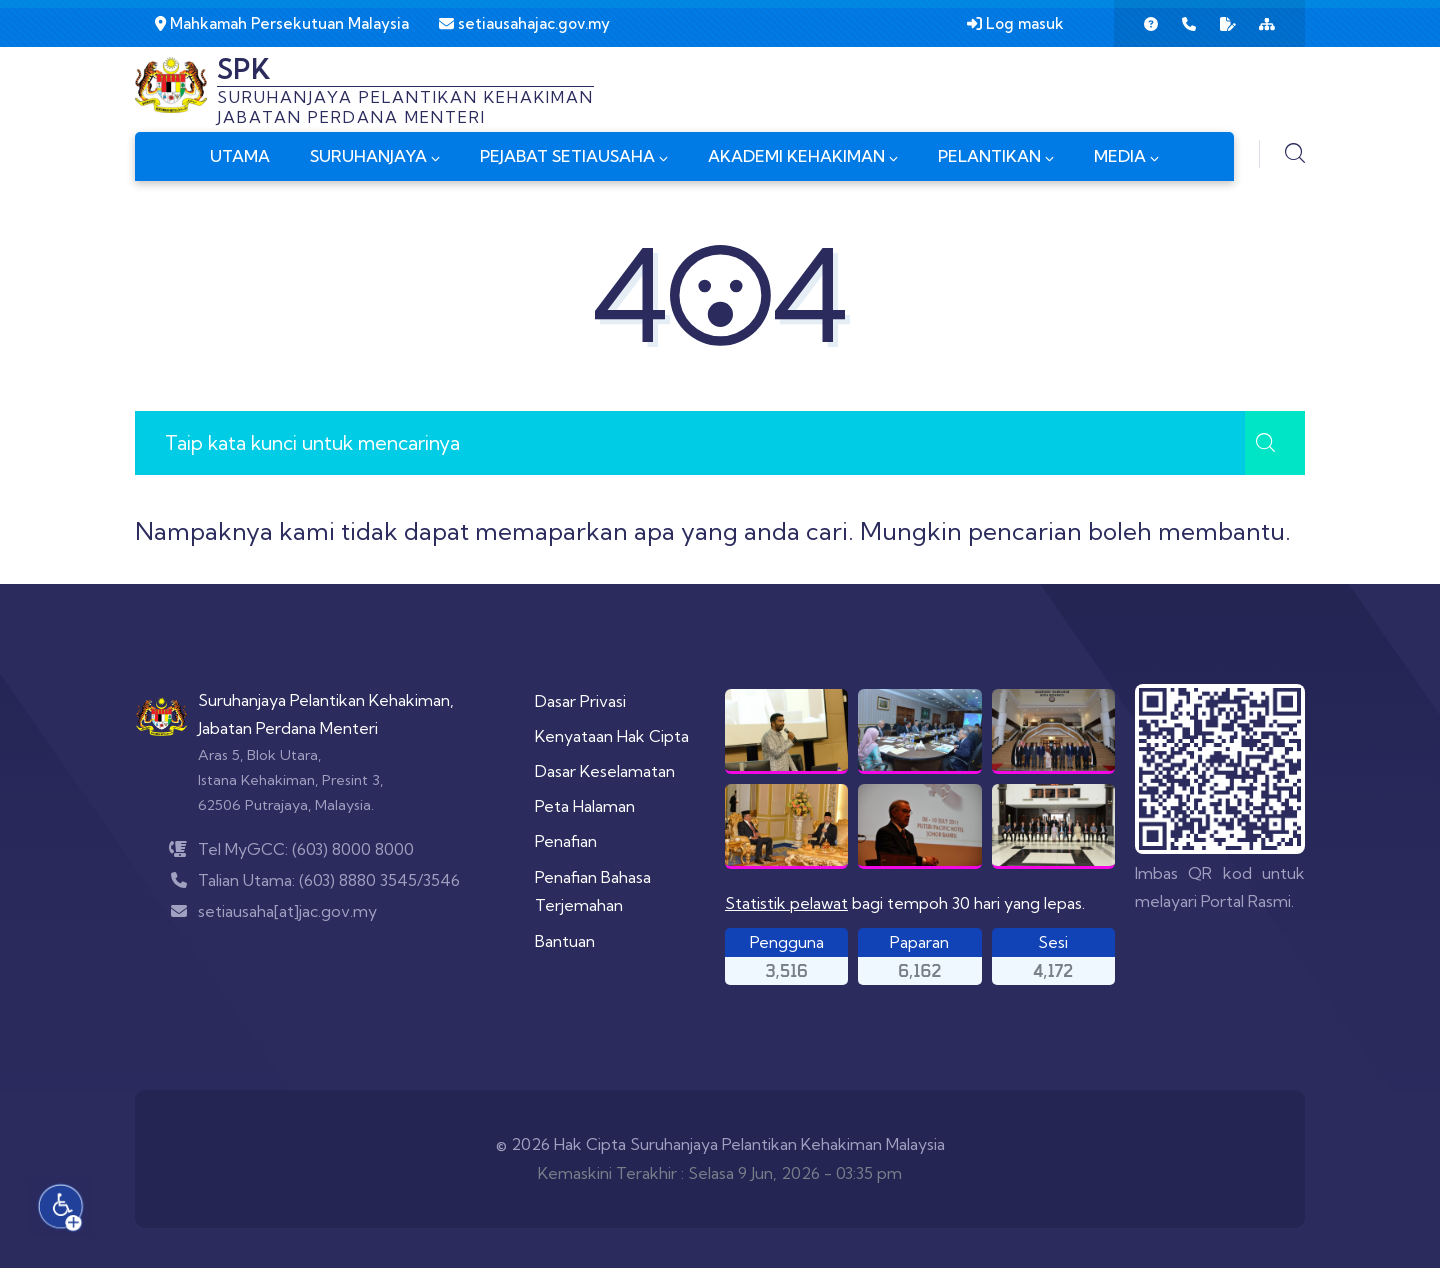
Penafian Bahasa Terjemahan (593, 891)
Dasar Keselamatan (605, 771)
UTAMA (240, 156)
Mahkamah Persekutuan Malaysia (282, 23)
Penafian (566, 841)
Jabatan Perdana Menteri (288, 728)
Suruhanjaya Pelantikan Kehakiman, (326, 700)
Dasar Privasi (580, 701)
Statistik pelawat (786, 903)
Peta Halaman (585, 806)
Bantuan (565, 941)
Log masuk (1015, 23)
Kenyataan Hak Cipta (612, 736)
